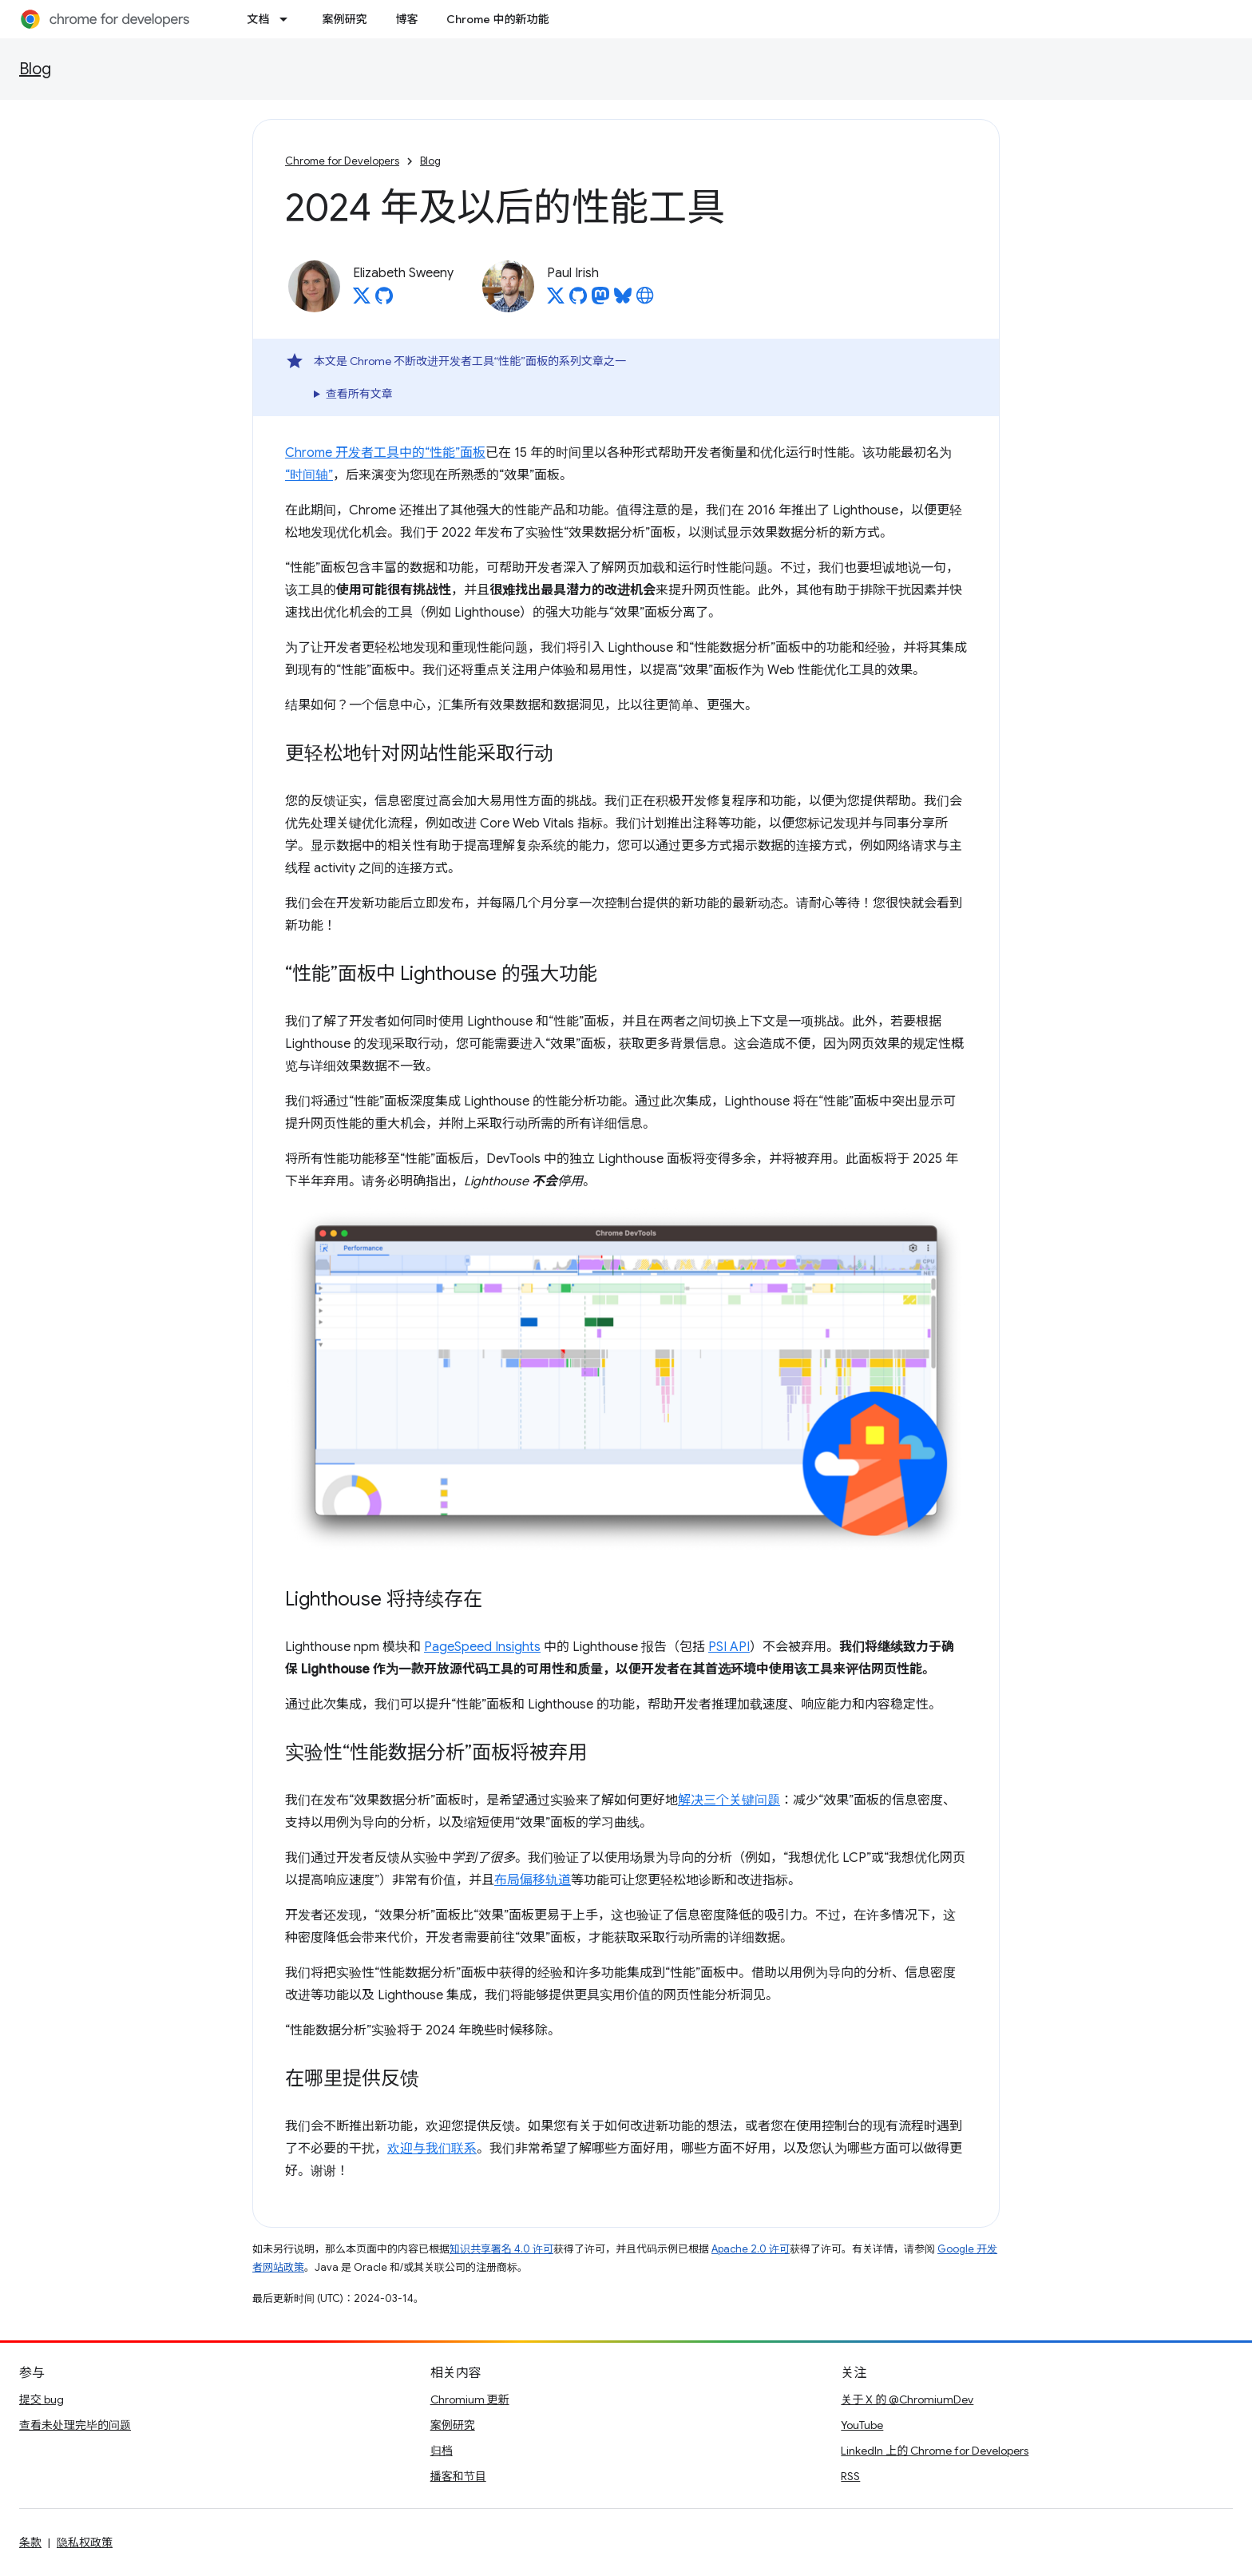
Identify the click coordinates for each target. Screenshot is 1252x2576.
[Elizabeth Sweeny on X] (361, 300)
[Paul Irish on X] (556, 300)
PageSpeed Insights (482, 1647)
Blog (35, 69)
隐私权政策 (85, 2542)
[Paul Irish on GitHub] (578, 300)
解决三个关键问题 (729, 1800)
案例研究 (344, 19)
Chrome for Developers (342, 161)
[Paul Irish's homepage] (645, 300)
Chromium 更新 (469, 2399)
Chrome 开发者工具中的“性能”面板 (385, 453)
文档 (258, 19)
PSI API (729, 1647)
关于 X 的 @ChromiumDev (907, 2399)
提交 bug (41, 2399)
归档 (441, 2450)
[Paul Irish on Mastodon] (600, 300)
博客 (406, 19)
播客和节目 (458, 2476)
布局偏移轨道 (532, 1880)
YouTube (862, 2425)
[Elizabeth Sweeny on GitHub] (384, 300)
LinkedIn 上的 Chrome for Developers (934, 2450)
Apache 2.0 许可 (750, 2249)
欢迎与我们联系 (432, 2149)
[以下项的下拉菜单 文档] (288, 19)
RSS (850, 2476)
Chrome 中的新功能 (497, 19)
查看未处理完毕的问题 (75, 2425)
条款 (30, 2542)
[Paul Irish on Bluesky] (623, 300)
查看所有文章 (359, 394)
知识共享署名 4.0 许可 (501, 2249)
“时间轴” (309, 475)
